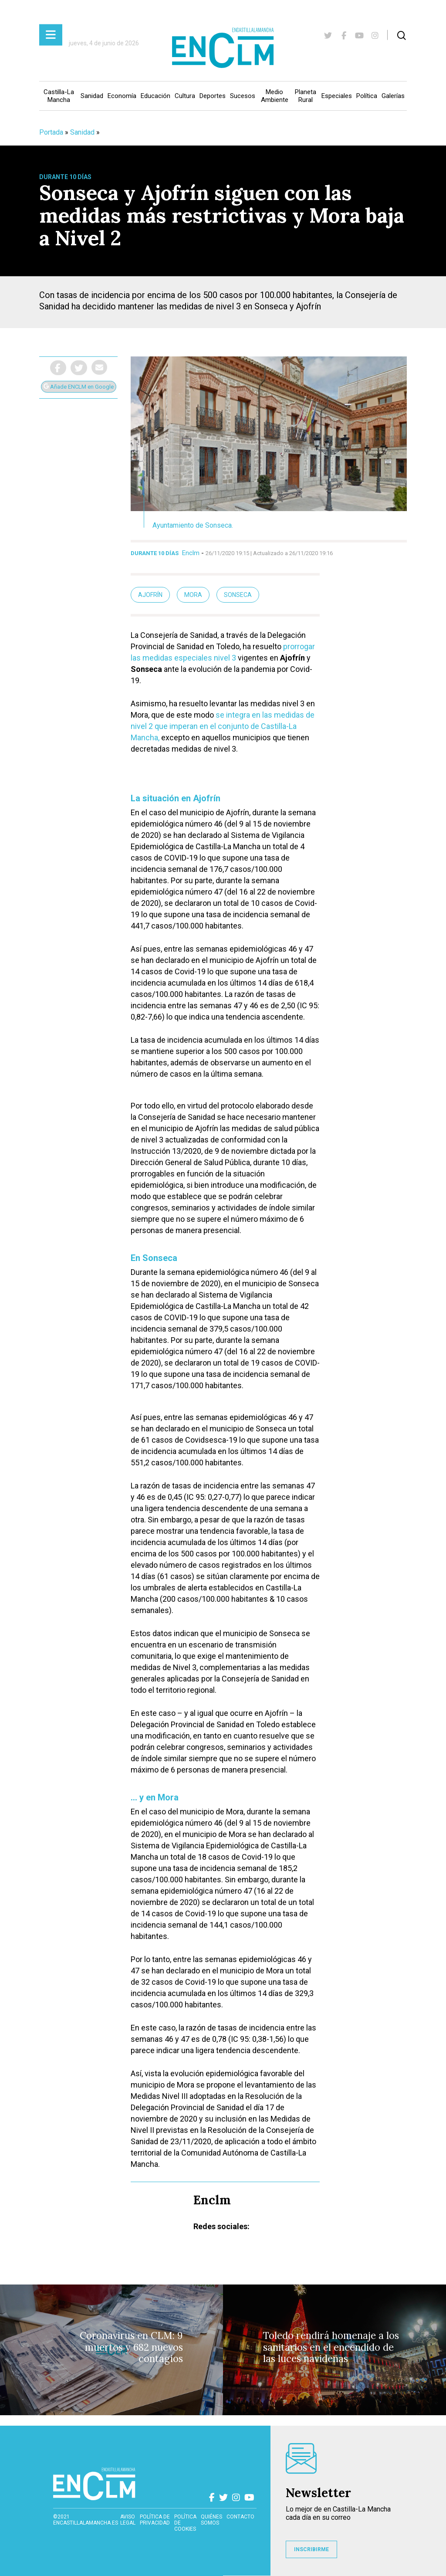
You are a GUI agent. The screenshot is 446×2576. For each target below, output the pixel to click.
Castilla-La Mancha (59, 96)
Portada (51, 132)
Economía (122, 96)
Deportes (212, 96)
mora (193, 594)
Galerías (393, 96)
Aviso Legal (127, 2520)
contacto (240, 2517)
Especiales (336, 96)
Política (366, 96)
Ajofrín (150, 594)
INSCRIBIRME (311, 2549)
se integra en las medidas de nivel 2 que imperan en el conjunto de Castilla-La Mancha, (222, 726)
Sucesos (242, 96)
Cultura (185, 96)
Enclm (190, 553)
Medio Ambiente (274, 96)
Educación (155, 96)
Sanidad (92, 96)
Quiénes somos (211, 2520)
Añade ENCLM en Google (79, 386)
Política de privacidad (155, 2520)
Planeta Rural (305, 96)
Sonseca (238, 594)
